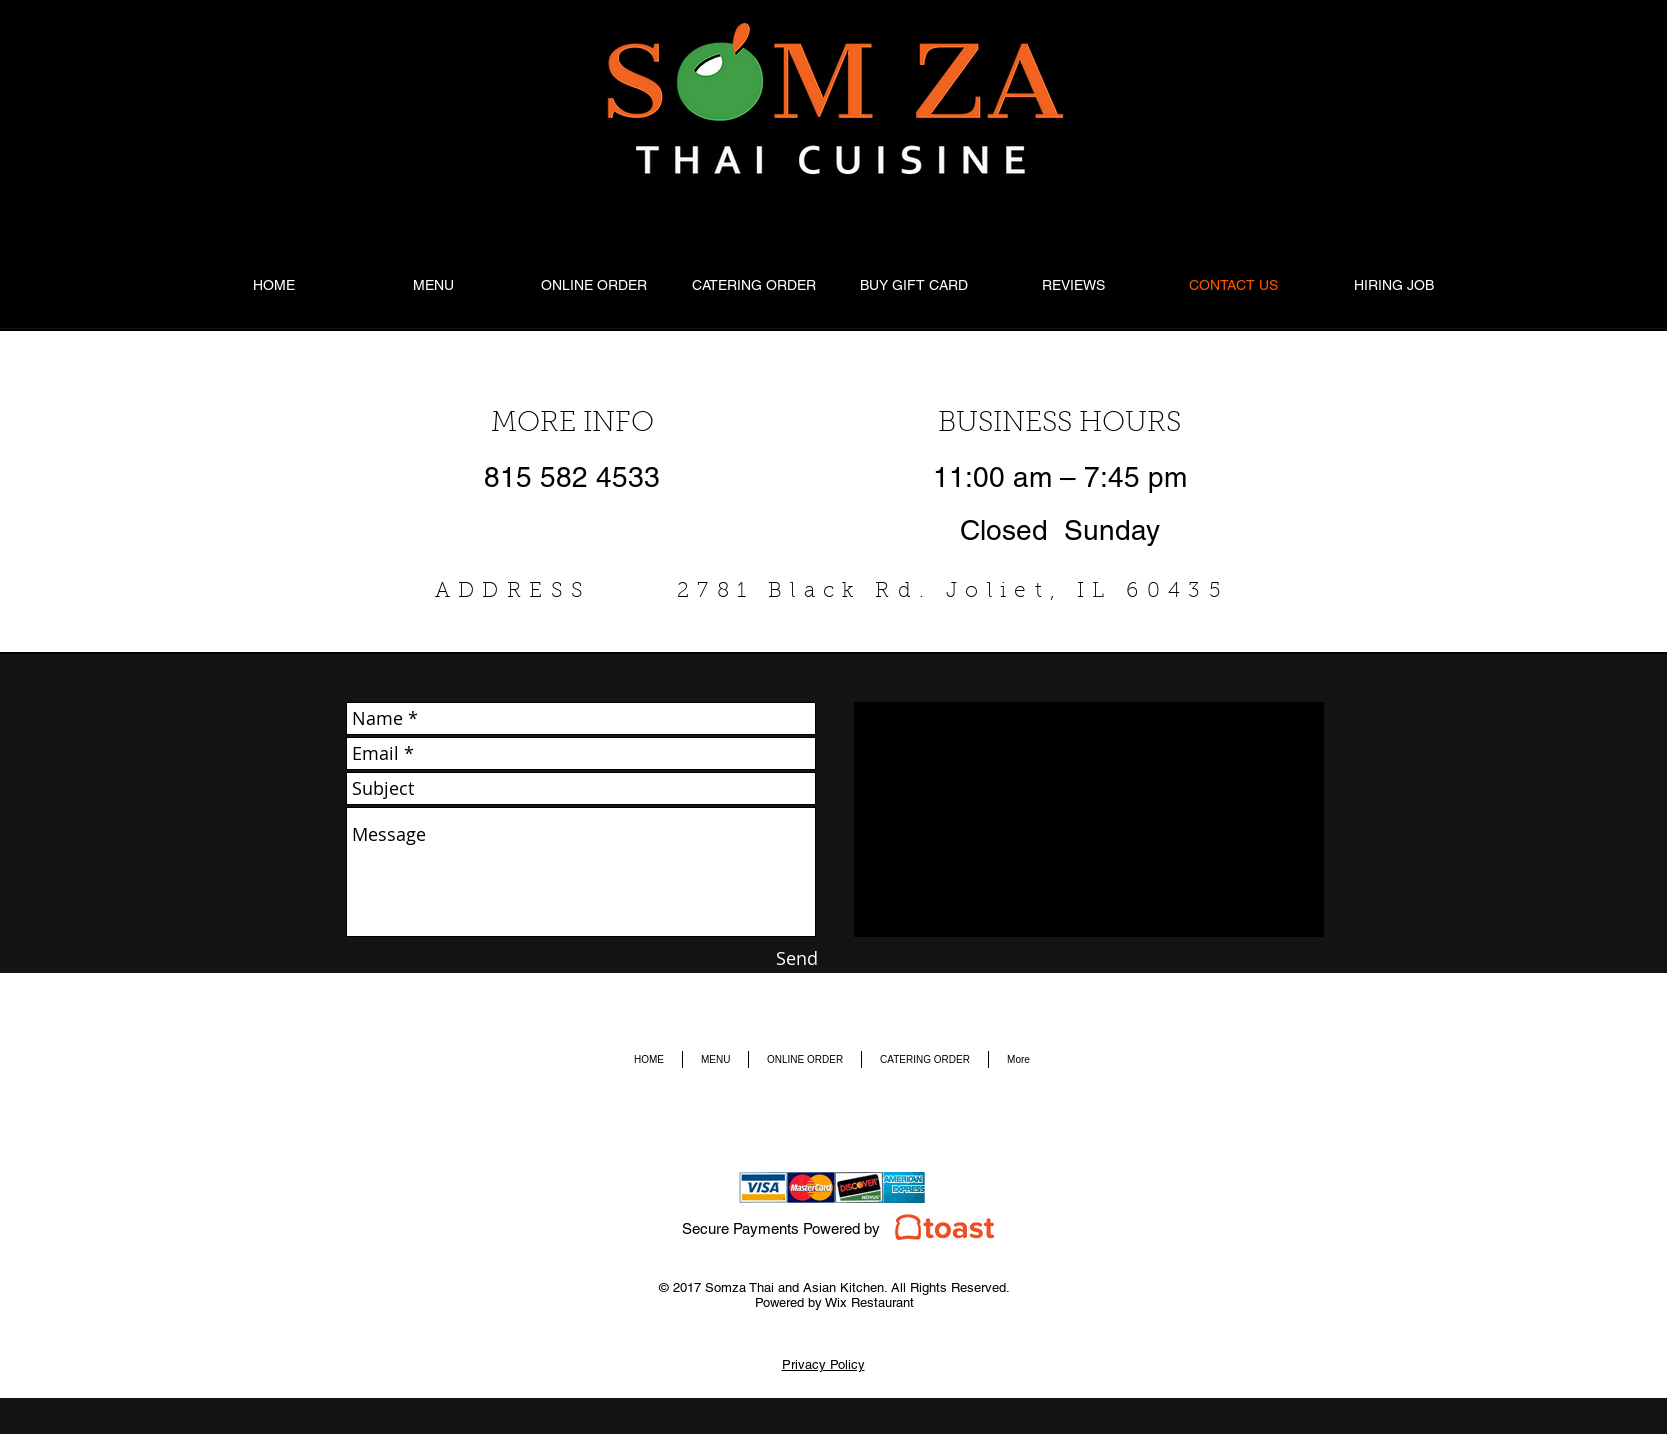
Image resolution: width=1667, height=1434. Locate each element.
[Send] (797, 959)
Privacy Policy (823, 1364)
